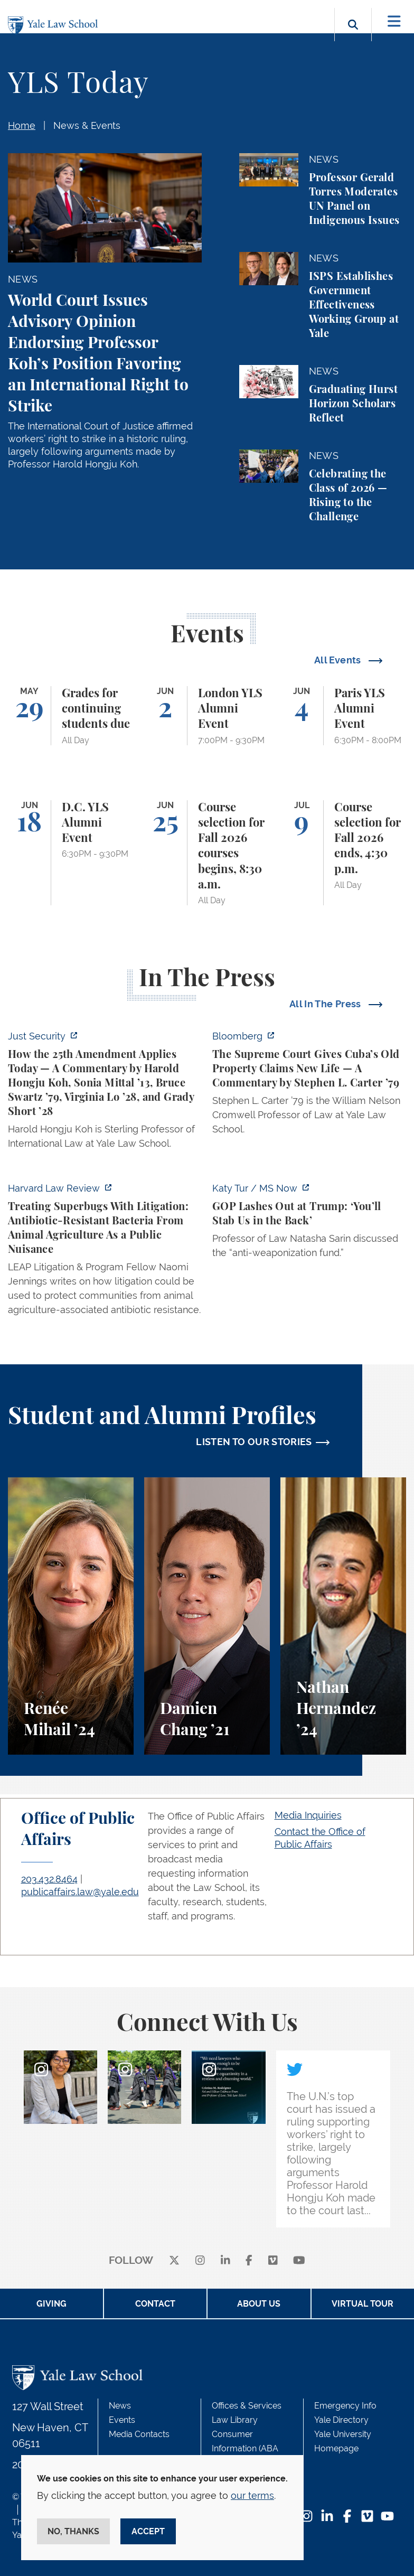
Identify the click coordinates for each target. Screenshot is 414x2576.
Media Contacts (139, 2434)
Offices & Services (246, 2406)
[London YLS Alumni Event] (207, 715)
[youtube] (299, 2261)
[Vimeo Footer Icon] (367, 2517)
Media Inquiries (308, 1815)
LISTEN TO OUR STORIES (254, 1441)
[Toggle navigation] (394, 21)
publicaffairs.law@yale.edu (80, 1891)
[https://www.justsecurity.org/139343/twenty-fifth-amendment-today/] (105, 1093)
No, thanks (73, 2531)
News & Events (86, 125)
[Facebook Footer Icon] (347, 2517)
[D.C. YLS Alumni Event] (71, 853)
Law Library (235, 2420)
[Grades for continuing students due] (71, 715)
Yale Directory (341, 2420)
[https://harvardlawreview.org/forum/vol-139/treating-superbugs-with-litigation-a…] (105, 1252)
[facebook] (249, 2261)
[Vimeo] (273, 2261)
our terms (252, 2495)
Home (21, 125)
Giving (51, 2304)
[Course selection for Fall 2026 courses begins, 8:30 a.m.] (207, 853)
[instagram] (200, 2261)
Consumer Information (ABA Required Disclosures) (254, 2448)
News (120, 2406)
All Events (338, 660)
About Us (258, 2304)
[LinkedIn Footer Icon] (327, 2517)
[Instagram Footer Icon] (306, 2517)
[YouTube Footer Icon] (387, 2517)
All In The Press (326, 1003)
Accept (148, 2531)
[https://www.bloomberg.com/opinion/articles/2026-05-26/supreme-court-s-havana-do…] (309, 1085)
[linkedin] (225, 2261)
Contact (155, 2304)
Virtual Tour (362, 2304)
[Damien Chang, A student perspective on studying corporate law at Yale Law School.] (207, 1616)
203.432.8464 (49, 1879)
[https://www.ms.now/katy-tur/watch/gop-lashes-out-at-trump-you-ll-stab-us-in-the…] (309, 1223)
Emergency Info (345, 2406)
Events (122, 2420)
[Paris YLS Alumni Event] (343, 715)
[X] (174, 2261)
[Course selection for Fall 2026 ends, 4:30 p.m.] (343, 853)
